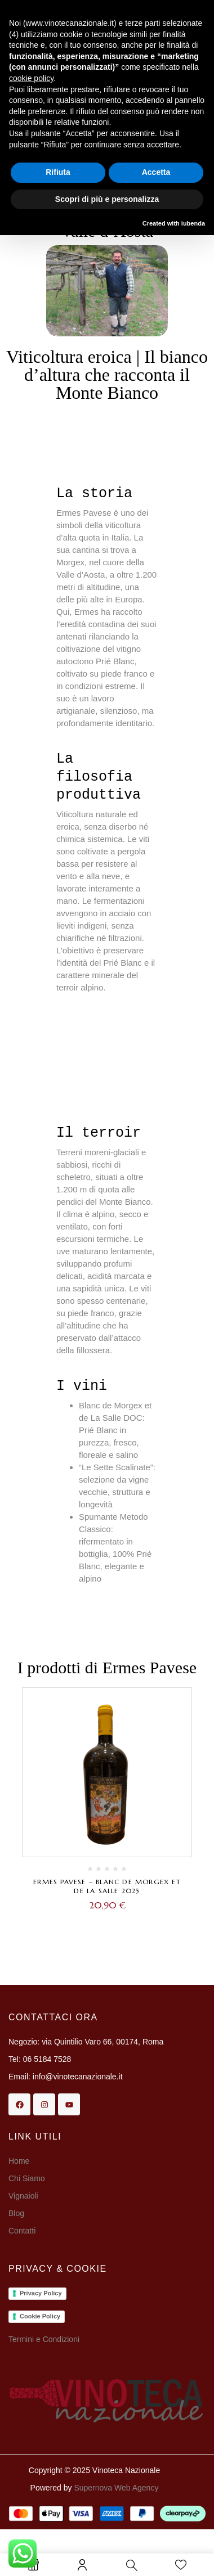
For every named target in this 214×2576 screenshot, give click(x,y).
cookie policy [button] (31, 78)
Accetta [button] (156, 172)
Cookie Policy (40, 2316)
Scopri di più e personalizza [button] (107, 199)
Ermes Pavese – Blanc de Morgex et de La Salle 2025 (107, 1886)
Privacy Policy (41, 2293)
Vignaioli (23, 2195)
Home (18, 2160)
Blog (16, 2213)
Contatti (21, 2230)
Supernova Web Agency (116, 2487)
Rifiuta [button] (58, 172)
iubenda (193, 223)
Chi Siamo (27, 2178)
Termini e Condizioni (43, 2339)
